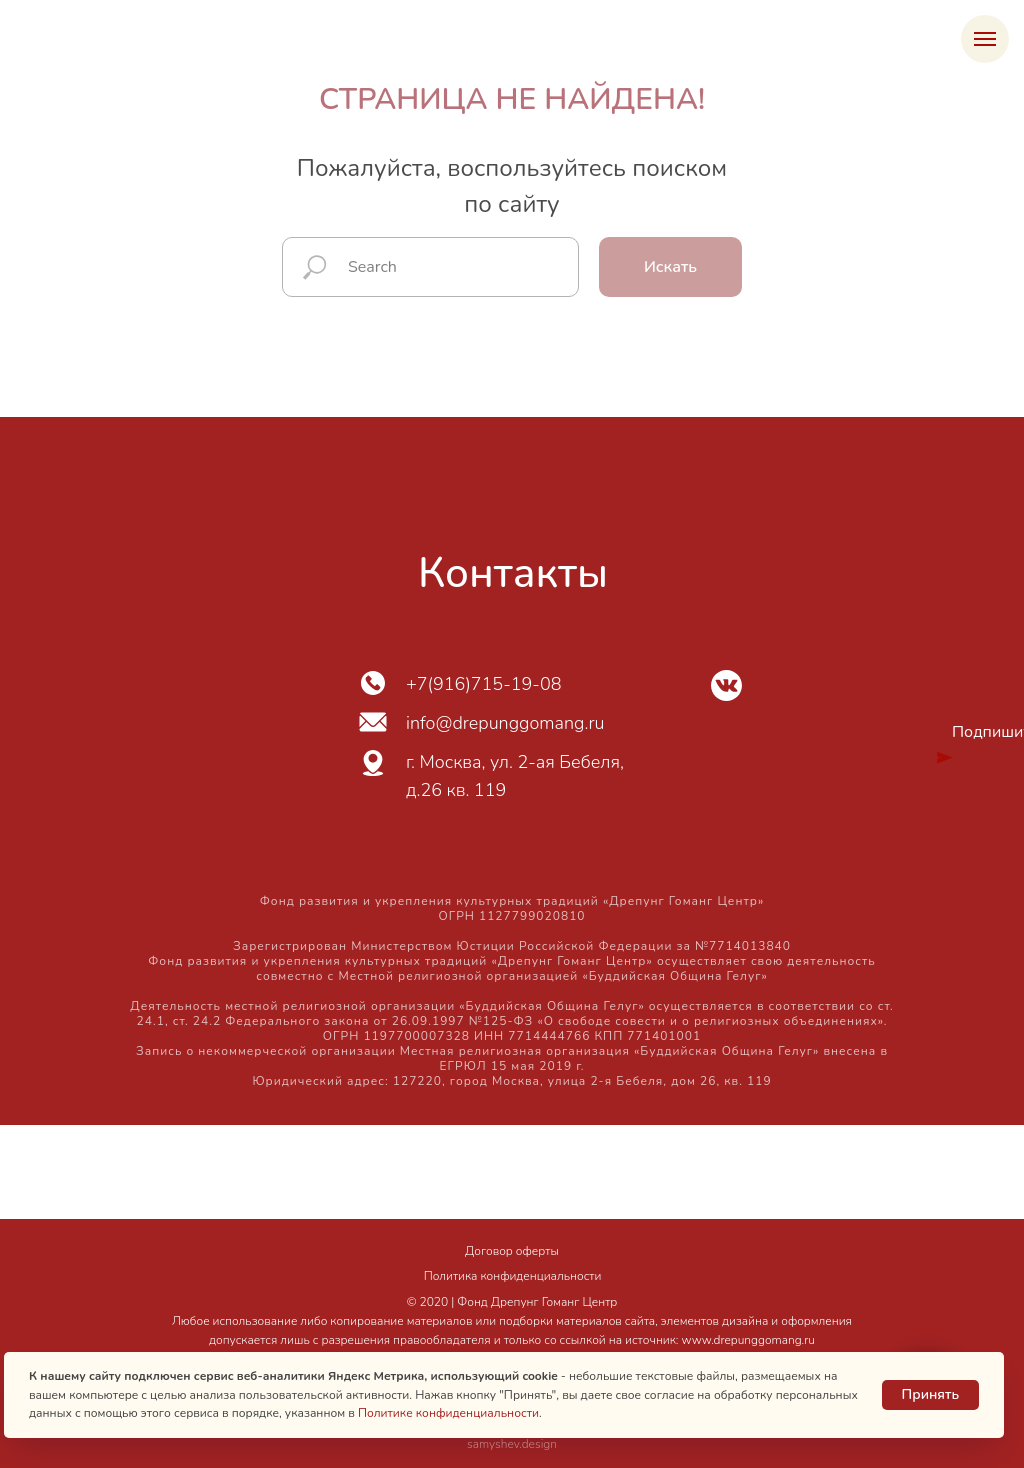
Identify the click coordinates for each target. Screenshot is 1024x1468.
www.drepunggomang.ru (748, 1340)
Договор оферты (512, 1251)
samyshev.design (512, 1444)
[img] (726, 685)
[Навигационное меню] (985, 39)
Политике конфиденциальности (448, 1413)
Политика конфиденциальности (513, 1276)
